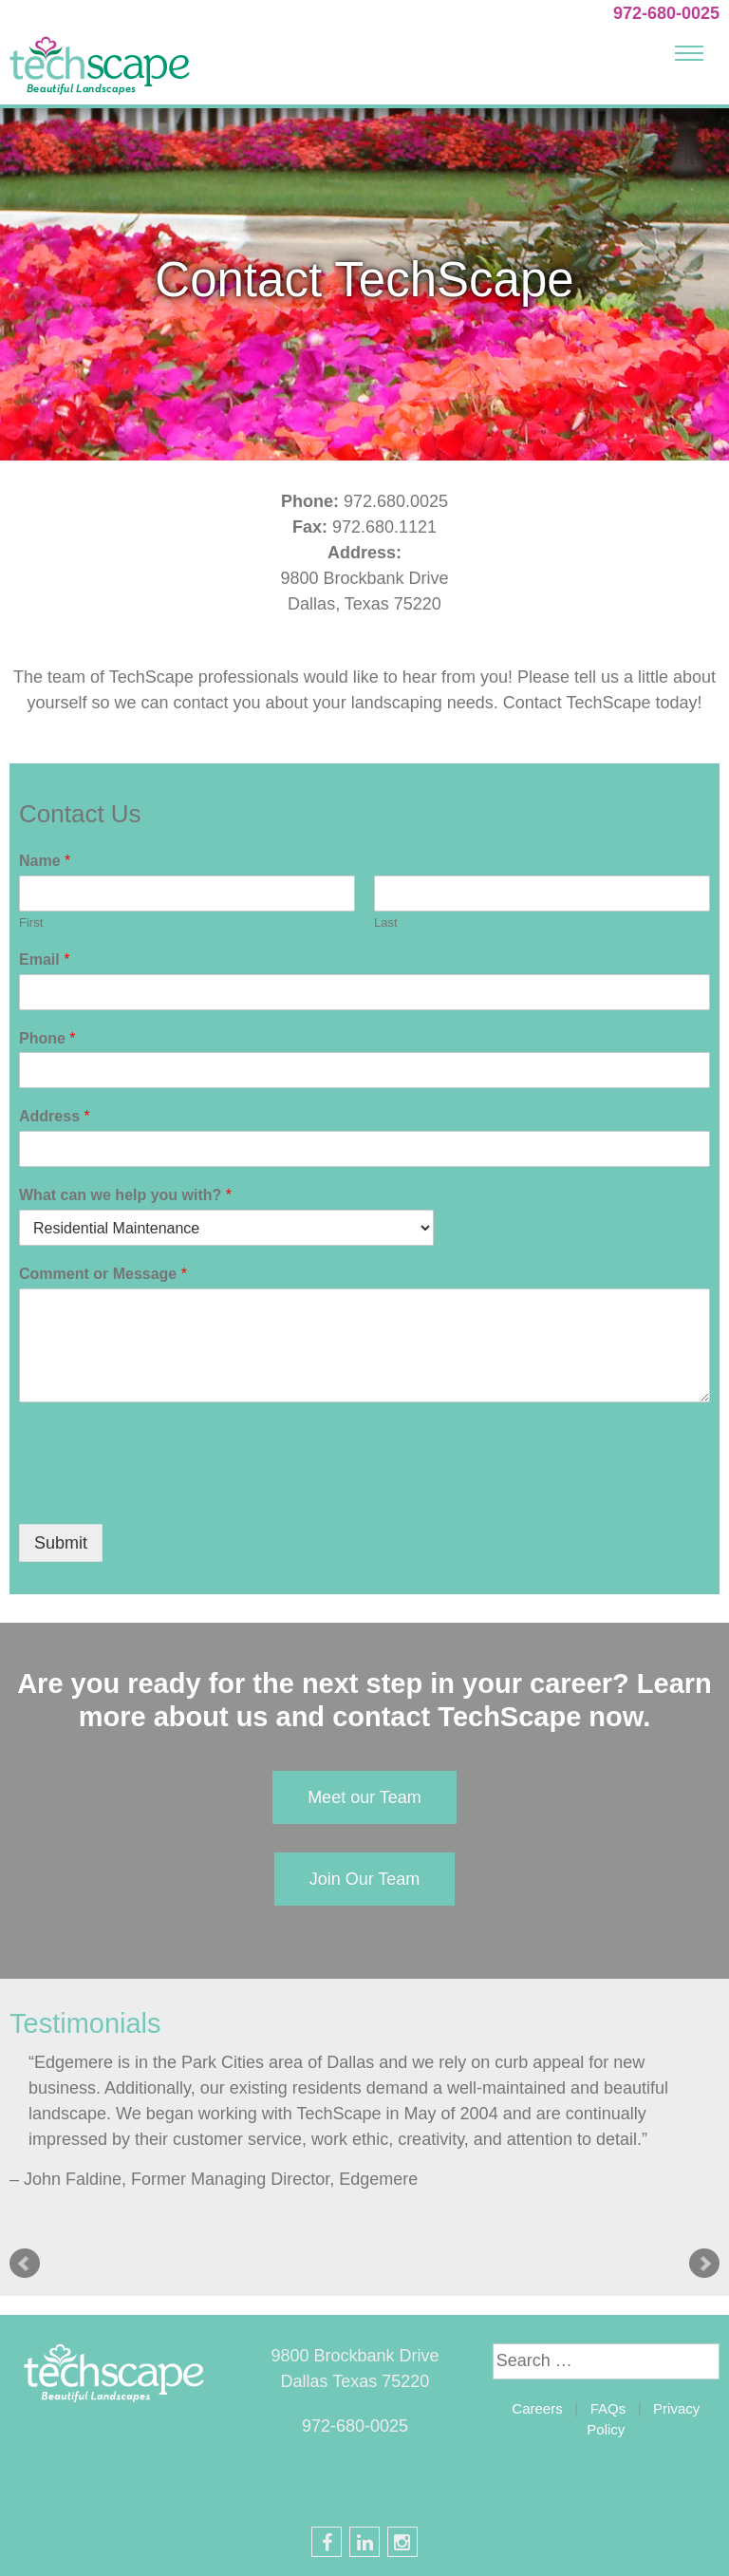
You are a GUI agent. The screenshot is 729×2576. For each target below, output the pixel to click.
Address (54, 1116)
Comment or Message (103, 1274)
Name (44, 861)
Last (386, 922)
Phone (47, 1038)
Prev (24, 2263)
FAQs (608, 2408)
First (31, 922)
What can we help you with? (125, 1195)
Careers (537, 2408)
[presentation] (163, 1492)
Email (44, 959)
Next (704, 2263)
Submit (60, 1542)
